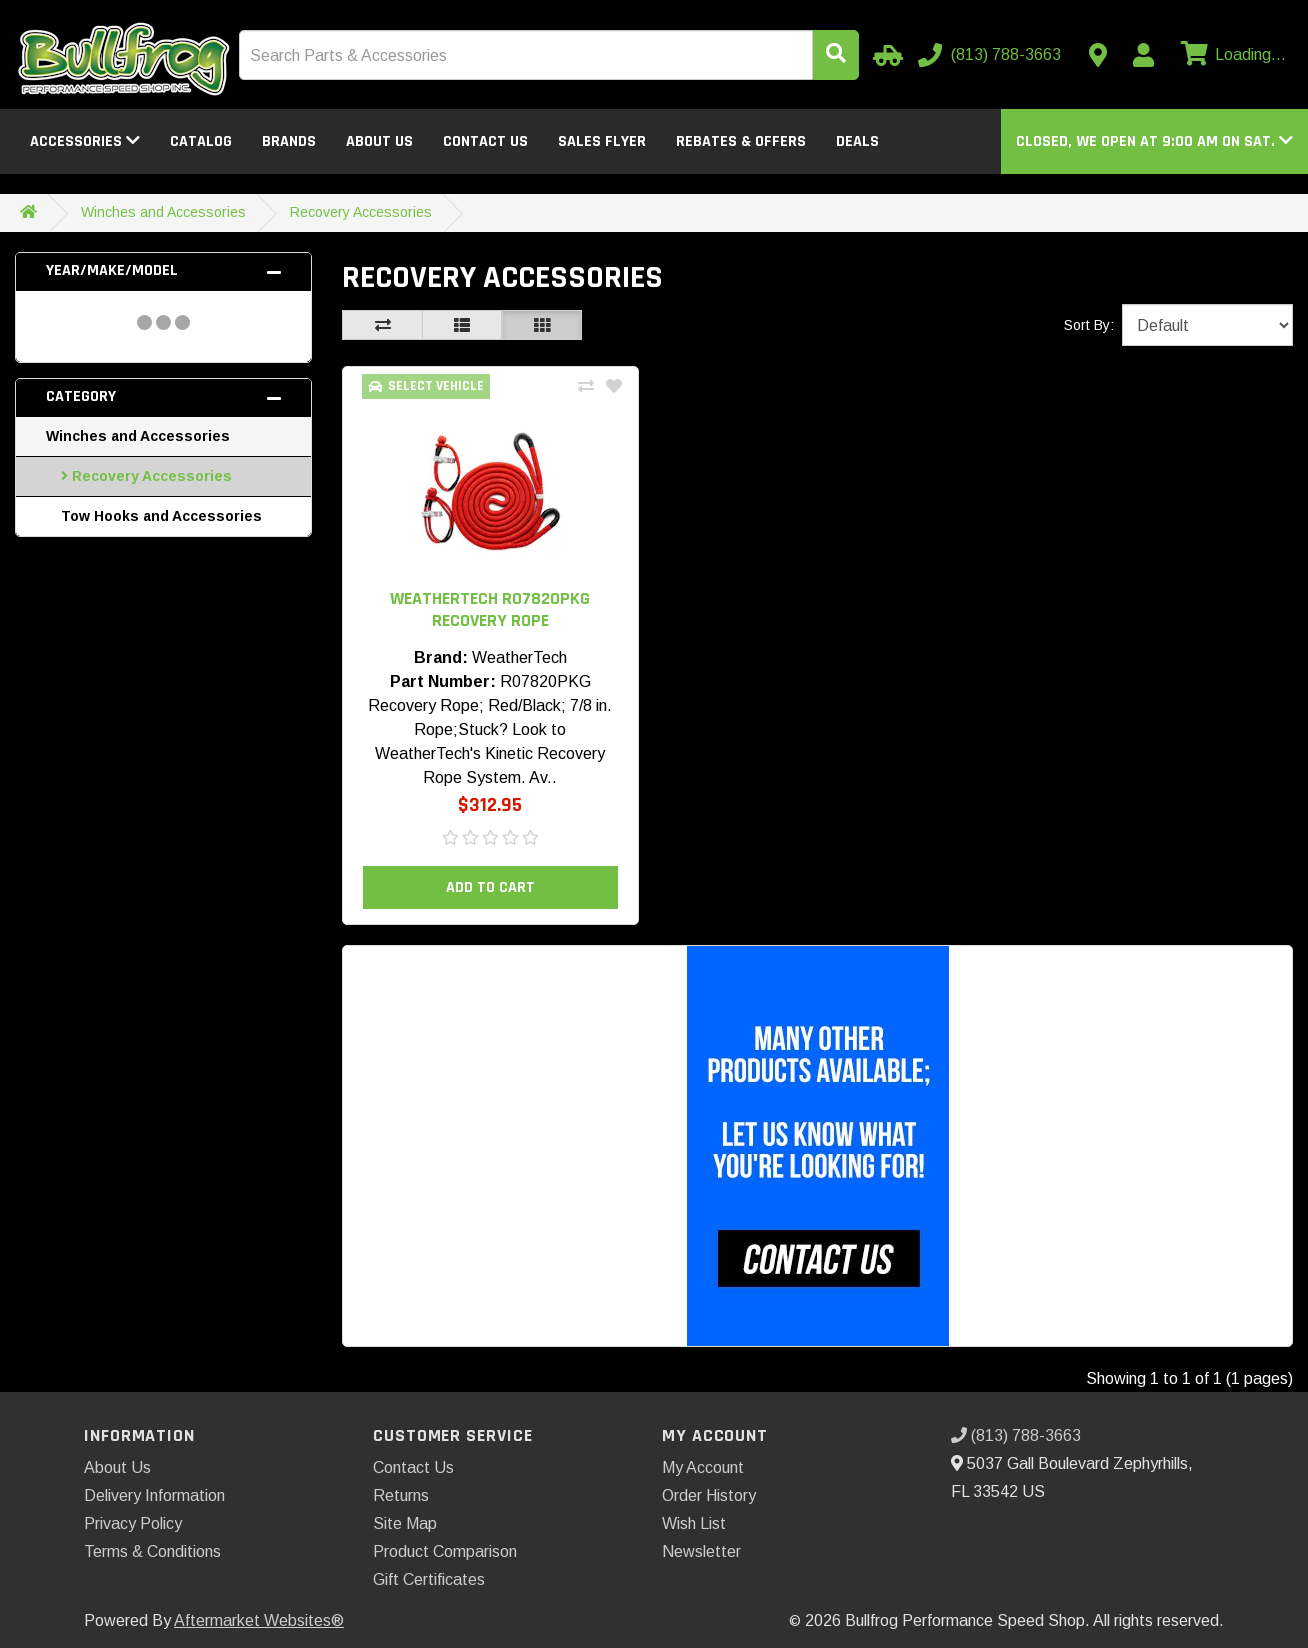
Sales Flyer (602, 141)
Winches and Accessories (163, 212)
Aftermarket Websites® (259, 1620)
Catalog (201, 141)
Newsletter (701, 1551)
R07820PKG (545, 681)
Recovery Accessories (361, 212)
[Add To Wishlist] (614, 387)
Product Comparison (445, 1551)
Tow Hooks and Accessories (161, 516)
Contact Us (485, 141)
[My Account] (1143, 55)
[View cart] (1231, 55)
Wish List (694, 1523)
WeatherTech (519, 657)
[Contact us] (1098, 55)
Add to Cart (490, 887)
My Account (703, 1467)
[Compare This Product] (586, 387)
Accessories (85, 141)
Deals (857, 141)
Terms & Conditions (152, 1551)
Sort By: (1089, 325)
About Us (379, 141)
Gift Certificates (429, 1579)
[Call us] (991, 55)
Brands (289, 141)
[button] (1154, 141)
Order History (709, 1495)
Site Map (405, 1523)
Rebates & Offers (741, 141)
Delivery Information (154, 1495)
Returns (401, 1495)
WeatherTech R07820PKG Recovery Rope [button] (490, 609)
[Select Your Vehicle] (885, 55)
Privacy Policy (133, 1523)
